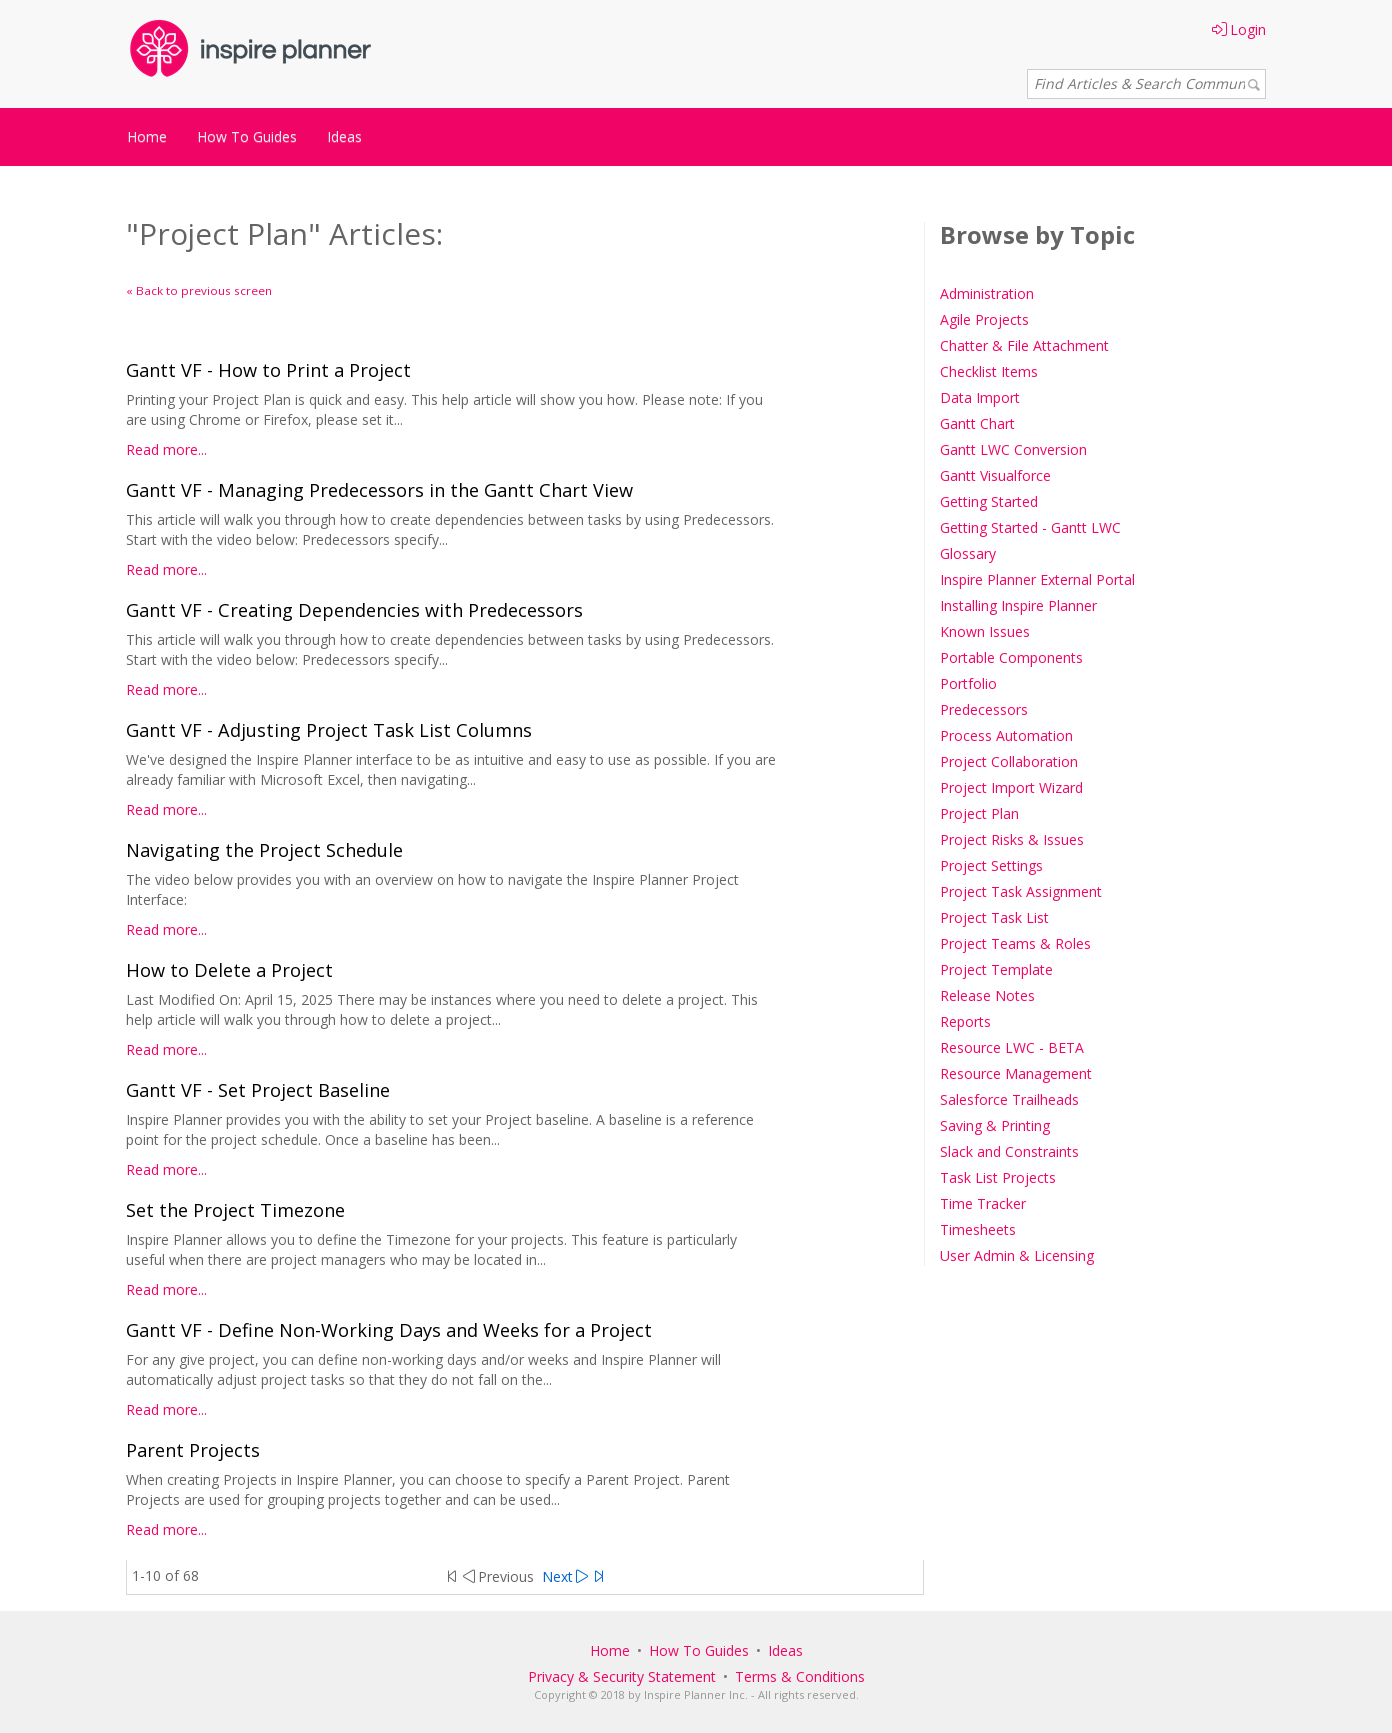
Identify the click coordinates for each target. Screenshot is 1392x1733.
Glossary (968, 553)
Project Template (996, 969)
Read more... (166, 449)
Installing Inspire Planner (1018, 605)
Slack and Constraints (1009, 1151)
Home (147, 136)
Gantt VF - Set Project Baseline (258, 1090)
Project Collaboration (1009, 761)
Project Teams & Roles (1015, 943)
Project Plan (979, 813)
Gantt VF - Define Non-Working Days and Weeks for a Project (389, 1330)
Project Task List (994, 917)
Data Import (980, 397)
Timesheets (978, 1229)
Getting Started (989, 501)
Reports (965, 1021)
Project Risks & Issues (1012, 839)
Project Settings (991, 865)
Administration (987, 293)
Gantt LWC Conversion (1013, 449)
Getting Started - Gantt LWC (1030, 527)
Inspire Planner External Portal (1037, 579)
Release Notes (987, 995)
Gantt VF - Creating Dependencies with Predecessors (354, 610)
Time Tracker (983, 1203)
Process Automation (1006, 735)
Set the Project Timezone (235, 1210)
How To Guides (247, 136)
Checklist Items (989, 371)
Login (1239, 29)
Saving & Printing (995, 1125)
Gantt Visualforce (995, 475)
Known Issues (985, 631)
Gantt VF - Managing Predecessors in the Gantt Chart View (379, 490)
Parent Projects (193, 1450)
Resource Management (1016, 1073)
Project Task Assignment (1021, 891)
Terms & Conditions (800, 1676)
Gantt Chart (977, 423)
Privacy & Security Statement (622, 1676)
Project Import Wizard (1011, 787)
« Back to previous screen (199, 290)
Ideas (344, 136)
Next (565, 1576)
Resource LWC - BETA (1012, 1047)
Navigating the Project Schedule (264, 850)
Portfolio (968, 683)
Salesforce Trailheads (1009, 1099)
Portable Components (1011, 657)
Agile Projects (984, 319)
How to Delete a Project (229, 970)
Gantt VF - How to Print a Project (268, 370)
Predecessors (984, 709)
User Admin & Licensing (1017, 1255)
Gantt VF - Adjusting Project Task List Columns (329, 730)
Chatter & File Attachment (1024, 345)
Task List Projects (998, 1177)
